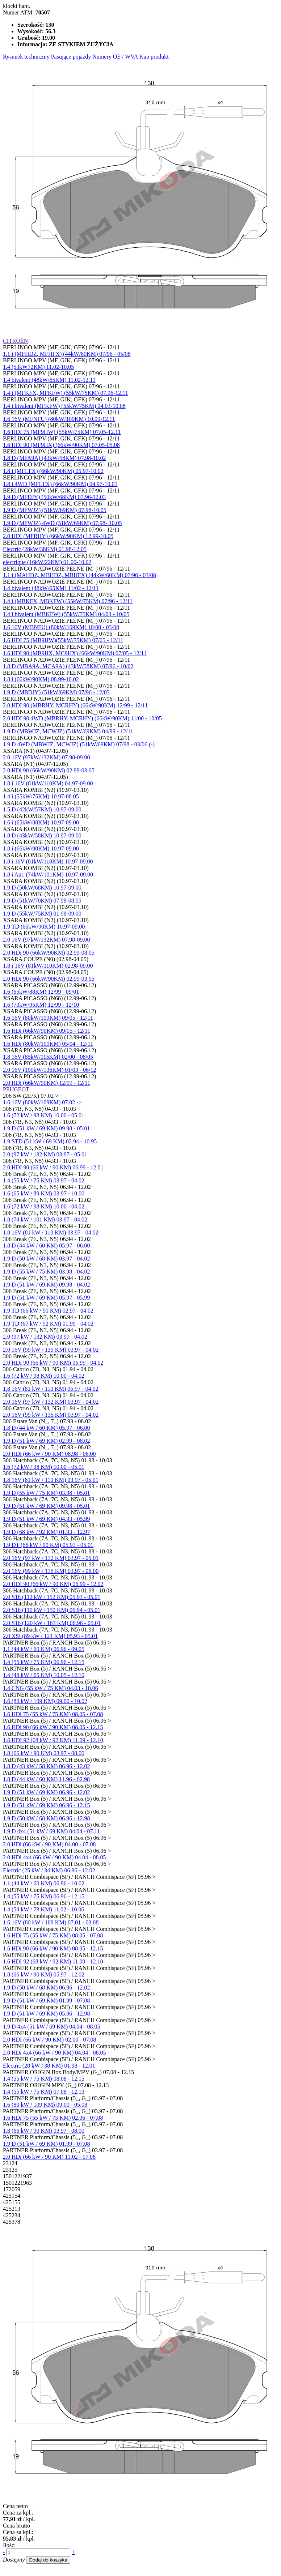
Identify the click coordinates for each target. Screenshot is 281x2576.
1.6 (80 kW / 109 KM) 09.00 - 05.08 (45, 2105)
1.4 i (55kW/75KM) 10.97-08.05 (41, 796)
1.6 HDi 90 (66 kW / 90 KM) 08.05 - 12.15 (53, 1727)
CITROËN (15, 341)
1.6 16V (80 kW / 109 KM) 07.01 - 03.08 (50, 1922)
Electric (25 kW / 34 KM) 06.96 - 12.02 (49, 1870)
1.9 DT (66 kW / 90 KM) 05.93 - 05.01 (48, 1545)
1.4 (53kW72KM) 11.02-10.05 (38, 367)
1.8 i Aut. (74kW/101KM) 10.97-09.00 (48, 874)
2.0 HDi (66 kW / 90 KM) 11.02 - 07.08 (49, 2157)
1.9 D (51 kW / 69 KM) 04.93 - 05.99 (46, 1519)
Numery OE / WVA (115, 57)
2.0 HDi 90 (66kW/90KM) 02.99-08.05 (49, 953)
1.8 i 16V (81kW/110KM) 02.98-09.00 (48, 966)
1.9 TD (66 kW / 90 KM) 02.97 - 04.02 (48, 1311)
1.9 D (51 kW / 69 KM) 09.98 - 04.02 (46, 1284)
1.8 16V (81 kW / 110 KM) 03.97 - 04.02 (50, 1232)
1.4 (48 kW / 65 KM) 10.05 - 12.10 (43, 1675)
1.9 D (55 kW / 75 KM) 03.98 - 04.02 (46, 1271)
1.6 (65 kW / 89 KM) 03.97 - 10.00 (43, 1193)
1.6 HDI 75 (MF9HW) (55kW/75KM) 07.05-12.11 (62, 432)
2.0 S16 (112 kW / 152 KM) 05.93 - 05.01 (51, 1597)
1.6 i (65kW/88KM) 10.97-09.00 (41, 822)
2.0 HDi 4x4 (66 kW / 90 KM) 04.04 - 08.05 (54, 1857)
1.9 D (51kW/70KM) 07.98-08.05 (42, 900)
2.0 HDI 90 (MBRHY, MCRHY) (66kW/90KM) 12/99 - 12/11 (75, 705)
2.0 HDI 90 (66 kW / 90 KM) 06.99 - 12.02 (53, 1584)
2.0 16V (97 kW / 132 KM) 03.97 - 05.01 (50, 1558)
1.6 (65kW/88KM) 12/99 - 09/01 (41, 992)
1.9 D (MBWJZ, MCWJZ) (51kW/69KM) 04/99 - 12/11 (68, 731)
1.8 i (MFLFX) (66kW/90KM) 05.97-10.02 (53, 471)
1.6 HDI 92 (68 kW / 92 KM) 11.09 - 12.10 (53, 1740)
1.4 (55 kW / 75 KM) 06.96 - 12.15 (43, 1662)
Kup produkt (153, 57)
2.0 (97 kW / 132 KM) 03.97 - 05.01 (45, 1154)
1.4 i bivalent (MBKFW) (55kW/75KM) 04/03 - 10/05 (66, 614)
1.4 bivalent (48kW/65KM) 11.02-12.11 (49, 380)
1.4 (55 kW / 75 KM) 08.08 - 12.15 (43, 2079)
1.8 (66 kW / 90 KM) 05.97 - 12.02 (43, 1974)
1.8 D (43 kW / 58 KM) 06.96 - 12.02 (46, 1766)
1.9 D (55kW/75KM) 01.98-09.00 (42, 913)
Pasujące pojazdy (71, 57)
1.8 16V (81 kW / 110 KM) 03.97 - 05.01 (50, 1480)
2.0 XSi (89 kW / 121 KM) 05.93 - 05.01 (50, 1636)
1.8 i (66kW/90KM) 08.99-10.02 (41, 679)
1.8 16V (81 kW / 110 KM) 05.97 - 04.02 (50, 1389)
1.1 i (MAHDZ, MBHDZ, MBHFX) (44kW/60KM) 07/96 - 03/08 (79, 575)
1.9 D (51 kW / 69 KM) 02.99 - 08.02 (46, 1441)
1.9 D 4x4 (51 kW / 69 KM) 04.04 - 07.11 (51, 1831)
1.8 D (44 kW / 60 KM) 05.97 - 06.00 (46, 1245)
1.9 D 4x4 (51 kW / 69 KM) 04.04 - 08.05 (51, 2026)
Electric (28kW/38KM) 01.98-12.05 (45, 549)
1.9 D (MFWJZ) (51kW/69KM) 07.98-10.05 (54, 510)
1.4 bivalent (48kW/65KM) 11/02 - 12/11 (51, 588)
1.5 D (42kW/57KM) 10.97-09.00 (42, 809)
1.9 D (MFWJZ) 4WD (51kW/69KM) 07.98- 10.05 (62, 523)
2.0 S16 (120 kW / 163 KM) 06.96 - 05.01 (52, 1623)
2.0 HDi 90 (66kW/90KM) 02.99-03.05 (49, 770)
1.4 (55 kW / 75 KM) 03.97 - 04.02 (43, 1180)
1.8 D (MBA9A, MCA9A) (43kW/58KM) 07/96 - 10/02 (68, 666)
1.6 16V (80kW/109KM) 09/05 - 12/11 (48, 1018)
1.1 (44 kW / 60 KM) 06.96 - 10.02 (43, 1883)
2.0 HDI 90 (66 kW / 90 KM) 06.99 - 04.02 (53, 1363)
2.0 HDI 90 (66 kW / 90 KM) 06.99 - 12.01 (53, 1167)
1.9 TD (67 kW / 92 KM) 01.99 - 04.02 (48, 1324)
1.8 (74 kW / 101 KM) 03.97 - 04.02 (45, 1219)
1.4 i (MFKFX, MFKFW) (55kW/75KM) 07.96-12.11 (65, 393)
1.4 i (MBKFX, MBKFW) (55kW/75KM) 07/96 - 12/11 (68, 601)
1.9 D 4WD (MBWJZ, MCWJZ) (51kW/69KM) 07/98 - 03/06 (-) (79, 744)
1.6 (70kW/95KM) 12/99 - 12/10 (41, 1005)
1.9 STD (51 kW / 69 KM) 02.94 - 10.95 (50, 1141)
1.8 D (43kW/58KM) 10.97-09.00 (42, 835)
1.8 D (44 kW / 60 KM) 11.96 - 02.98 (46, 1779)
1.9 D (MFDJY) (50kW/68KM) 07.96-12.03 (54, 497)
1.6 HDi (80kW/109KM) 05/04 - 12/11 (48, 1044)
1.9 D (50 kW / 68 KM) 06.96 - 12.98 (46, 1818)
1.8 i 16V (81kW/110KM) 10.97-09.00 (48, 861)
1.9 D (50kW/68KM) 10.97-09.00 (42, 887)
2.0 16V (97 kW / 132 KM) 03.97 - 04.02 (50, 1402)
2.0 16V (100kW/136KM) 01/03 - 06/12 (49, 1070)
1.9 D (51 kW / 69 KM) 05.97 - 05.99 (46, 1298)
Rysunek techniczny (26, 57)
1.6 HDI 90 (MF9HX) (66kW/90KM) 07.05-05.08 (61, 445)
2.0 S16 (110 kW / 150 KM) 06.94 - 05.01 (51, 1610)
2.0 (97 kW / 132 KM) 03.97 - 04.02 (45, 1337)
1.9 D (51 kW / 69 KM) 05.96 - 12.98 (46, 2013)
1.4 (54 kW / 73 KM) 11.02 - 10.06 (43, 1909)
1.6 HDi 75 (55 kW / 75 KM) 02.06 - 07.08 (53, 2118)
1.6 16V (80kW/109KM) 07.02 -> (42, 1102)
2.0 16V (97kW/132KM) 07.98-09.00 (46, 757)
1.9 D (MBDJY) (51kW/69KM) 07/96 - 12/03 (56, 692)
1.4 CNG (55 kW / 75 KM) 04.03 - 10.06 (50, 1688)
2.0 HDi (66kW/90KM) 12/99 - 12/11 (46, 1083)
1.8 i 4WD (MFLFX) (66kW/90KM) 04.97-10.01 (60, 484)
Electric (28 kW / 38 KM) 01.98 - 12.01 (49, 2066)
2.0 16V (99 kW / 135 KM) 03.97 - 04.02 (50, 1350)
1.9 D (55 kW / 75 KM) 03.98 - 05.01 (46, 1493)
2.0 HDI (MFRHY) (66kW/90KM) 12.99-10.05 (58, 536)
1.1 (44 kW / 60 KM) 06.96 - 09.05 (43, 1649)
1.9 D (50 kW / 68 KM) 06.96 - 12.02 (46, 1987)
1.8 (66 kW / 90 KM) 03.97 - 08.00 (43, 1753)
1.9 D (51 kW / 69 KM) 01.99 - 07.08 (46, 2000)
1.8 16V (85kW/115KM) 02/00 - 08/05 (48, 1057)
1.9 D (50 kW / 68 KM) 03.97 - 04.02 (46, 1258)
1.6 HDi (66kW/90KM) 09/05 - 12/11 (46, 1031)
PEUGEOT (16, 1089)
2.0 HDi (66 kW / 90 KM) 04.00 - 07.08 (49, 1844)
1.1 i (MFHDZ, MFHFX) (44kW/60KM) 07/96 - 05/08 (66, 354)
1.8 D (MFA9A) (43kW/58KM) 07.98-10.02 (54, 458)
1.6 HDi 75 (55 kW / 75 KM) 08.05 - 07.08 (53, 1714)
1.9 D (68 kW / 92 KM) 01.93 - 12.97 (46, 1532)
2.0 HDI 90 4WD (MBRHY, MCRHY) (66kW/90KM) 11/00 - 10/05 (82, 718)
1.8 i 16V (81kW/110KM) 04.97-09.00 (48, 783)
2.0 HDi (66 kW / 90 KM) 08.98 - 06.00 (49, 1454)
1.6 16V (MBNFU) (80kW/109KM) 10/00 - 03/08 (61, 627)
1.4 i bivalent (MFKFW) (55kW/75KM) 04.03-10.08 (64, 406)
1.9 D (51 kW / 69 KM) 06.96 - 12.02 (46, 1792)
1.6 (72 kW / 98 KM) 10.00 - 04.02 (43, 1206)
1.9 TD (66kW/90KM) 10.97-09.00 (44, 927)
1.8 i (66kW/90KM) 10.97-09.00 (41, 848)
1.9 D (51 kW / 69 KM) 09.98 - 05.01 (46, 1128)
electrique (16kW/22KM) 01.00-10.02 (47, 562)
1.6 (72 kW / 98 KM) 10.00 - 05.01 (43, 1115)
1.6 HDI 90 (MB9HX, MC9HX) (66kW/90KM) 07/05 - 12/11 (75, 653)
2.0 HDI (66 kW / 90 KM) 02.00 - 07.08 (49, 2040)
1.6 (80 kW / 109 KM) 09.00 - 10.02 (45, 1701)
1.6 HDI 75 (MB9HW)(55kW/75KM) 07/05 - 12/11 (63, 640)
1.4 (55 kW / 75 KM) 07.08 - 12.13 (43, 2092)
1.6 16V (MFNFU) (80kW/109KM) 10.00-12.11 (59, 419)
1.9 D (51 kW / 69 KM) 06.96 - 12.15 (46, 1805)
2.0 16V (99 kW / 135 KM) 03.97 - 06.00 (50, 1571)
